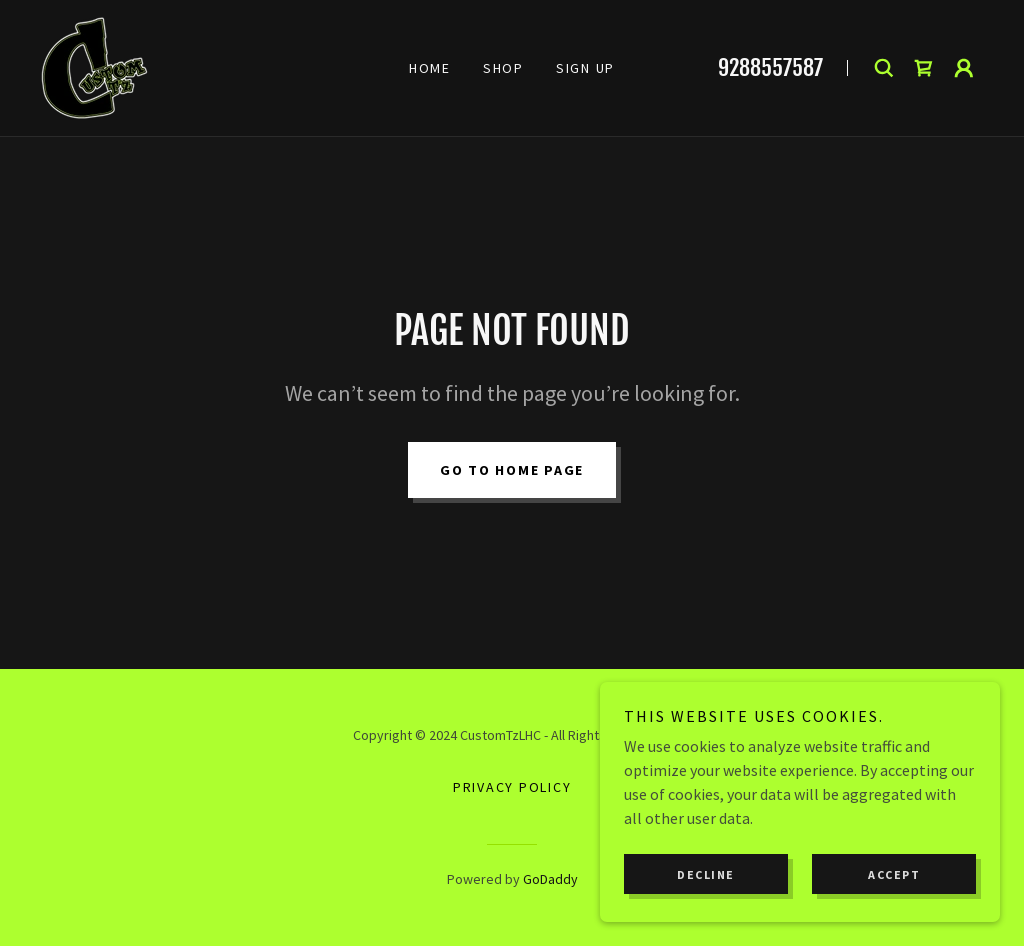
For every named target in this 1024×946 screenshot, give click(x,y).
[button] (964, 68)
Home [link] (430, 68)
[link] (94, 66)
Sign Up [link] (585, 68)
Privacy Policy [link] (512, 787)
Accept (894, 874)
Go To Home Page (512, 470)
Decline (706, 874)
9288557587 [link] (770, 67)
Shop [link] (503, 68)
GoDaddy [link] (550, 879)
